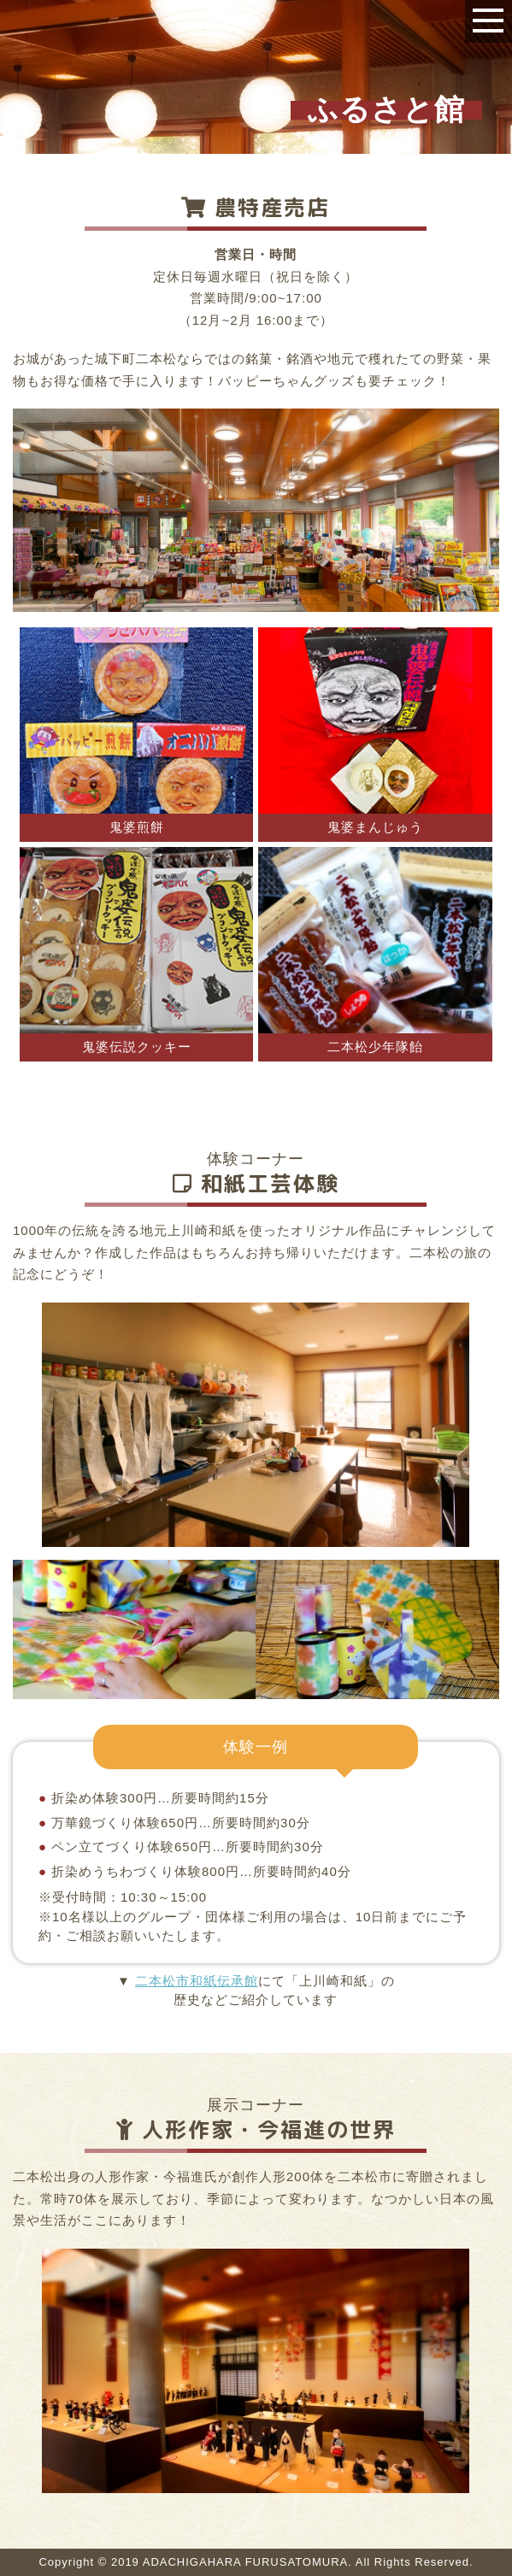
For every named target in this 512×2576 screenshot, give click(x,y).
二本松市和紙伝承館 (196, 1980)
